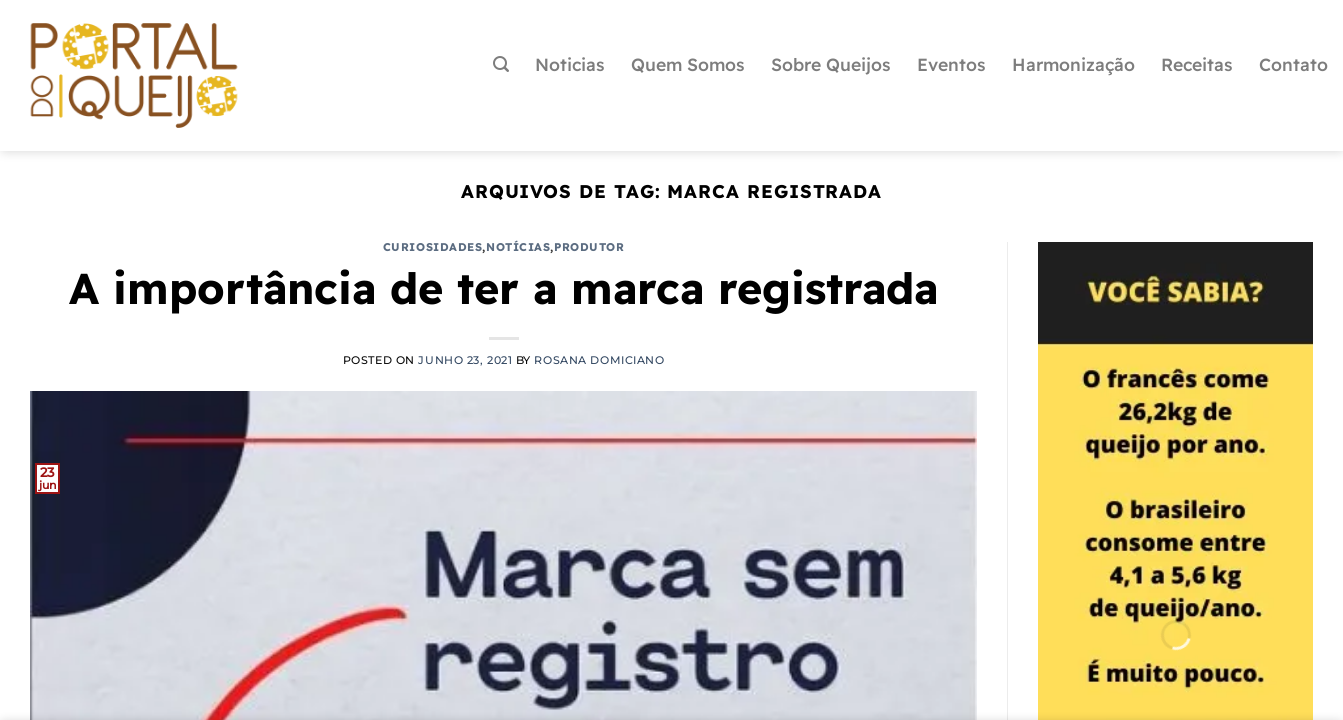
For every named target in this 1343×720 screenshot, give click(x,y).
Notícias (518, 247)
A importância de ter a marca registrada (503, 288)
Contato (1293, 64)
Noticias (570, 64)
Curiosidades (433, 247)
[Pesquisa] (501, 64)
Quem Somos (688, 64)
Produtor (589, 247)
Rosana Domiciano (599, 360)
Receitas (1197, 64)
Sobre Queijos (831, 64)
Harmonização (1073, 64)
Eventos (951, 64)
